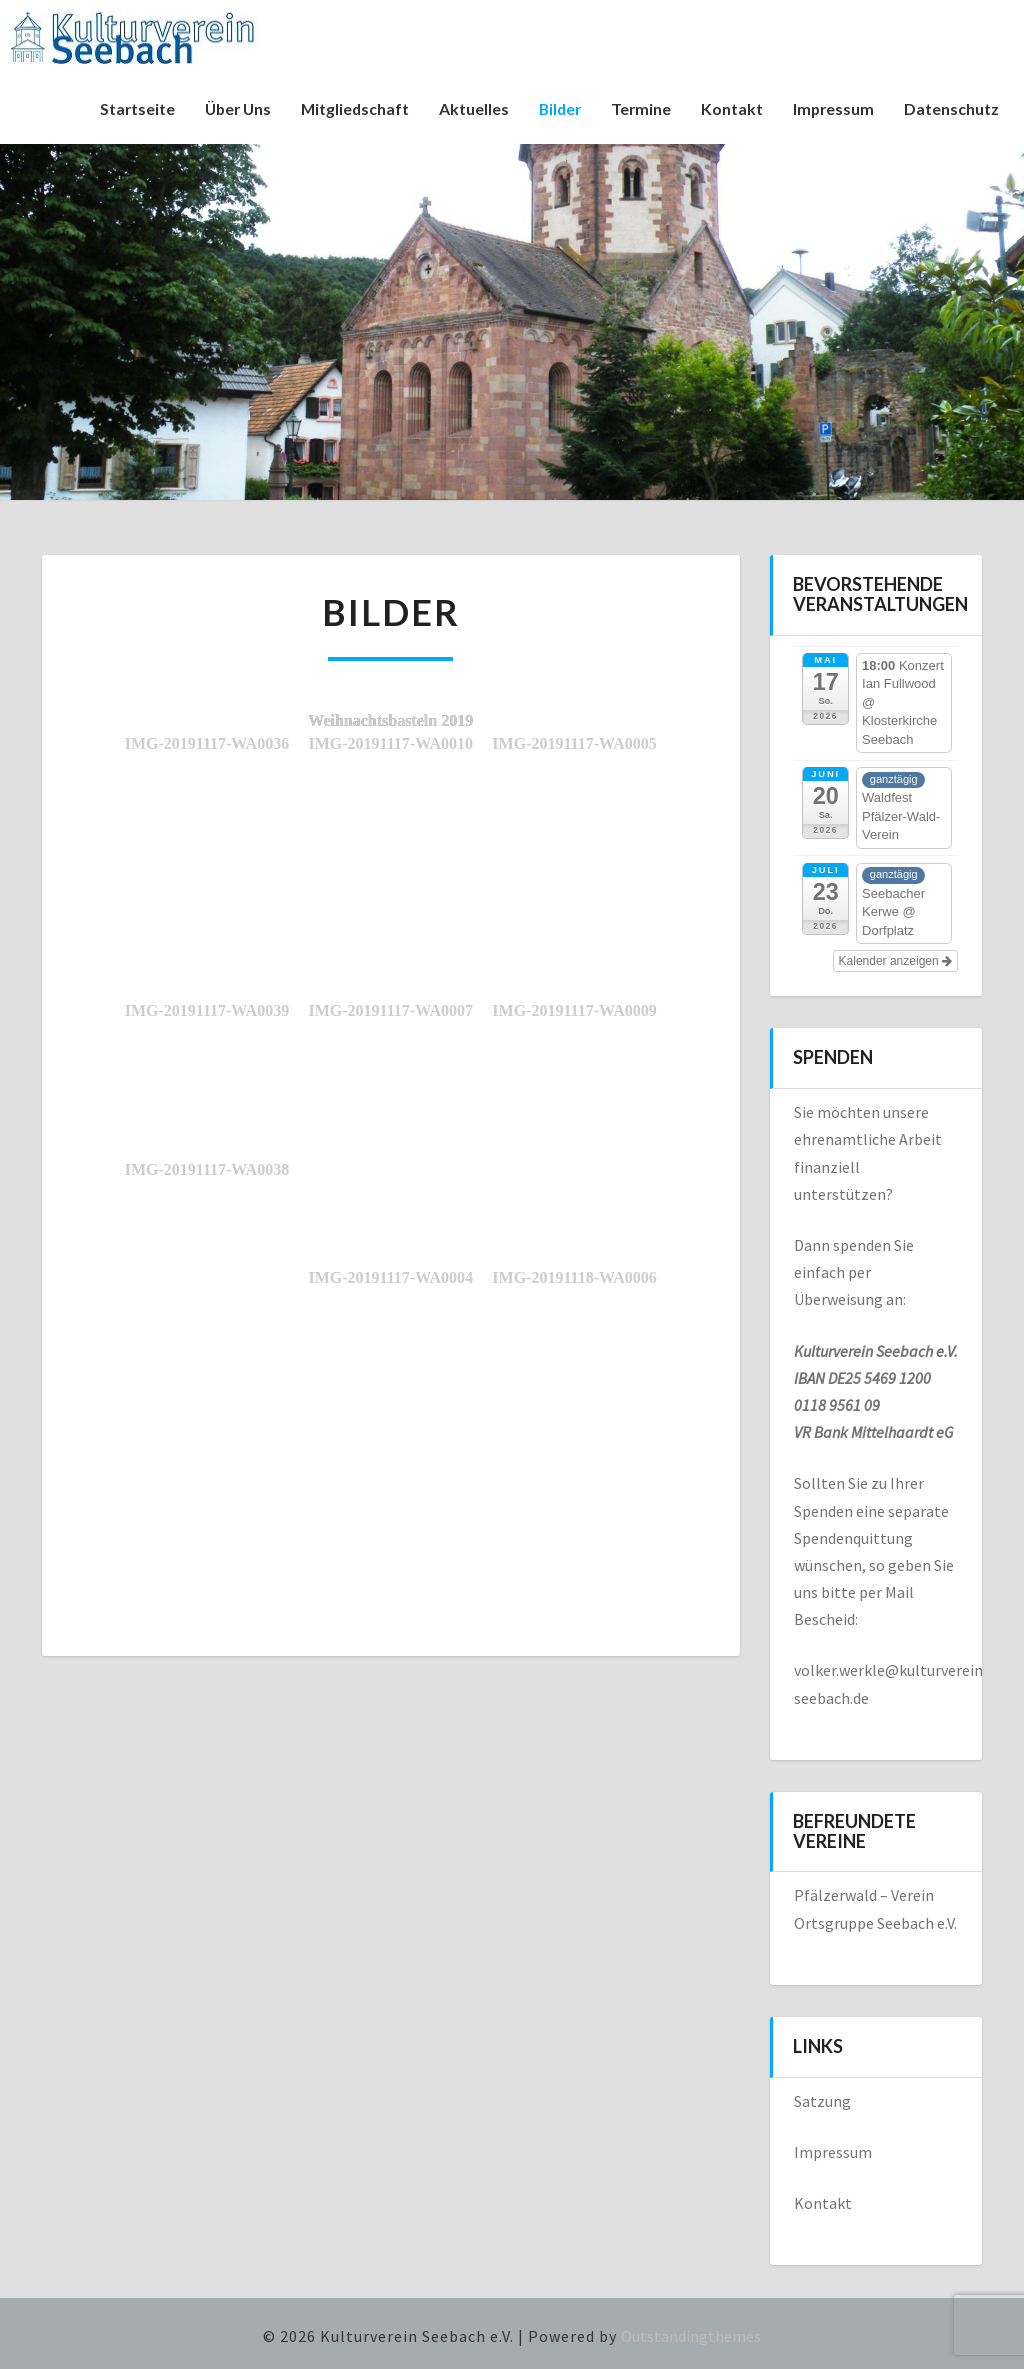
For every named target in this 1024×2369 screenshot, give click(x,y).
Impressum (832, 108)
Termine (638, 108)
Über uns (228, 108)
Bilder (555, 108)
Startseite (125, 108)
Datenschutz (951, 108)
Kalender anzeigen (895, 961)
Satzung (822, 2101)
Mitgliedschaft (348, 108)
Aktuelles (468, 108)
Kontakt (730, 108)
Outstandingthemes (691, 2336)
